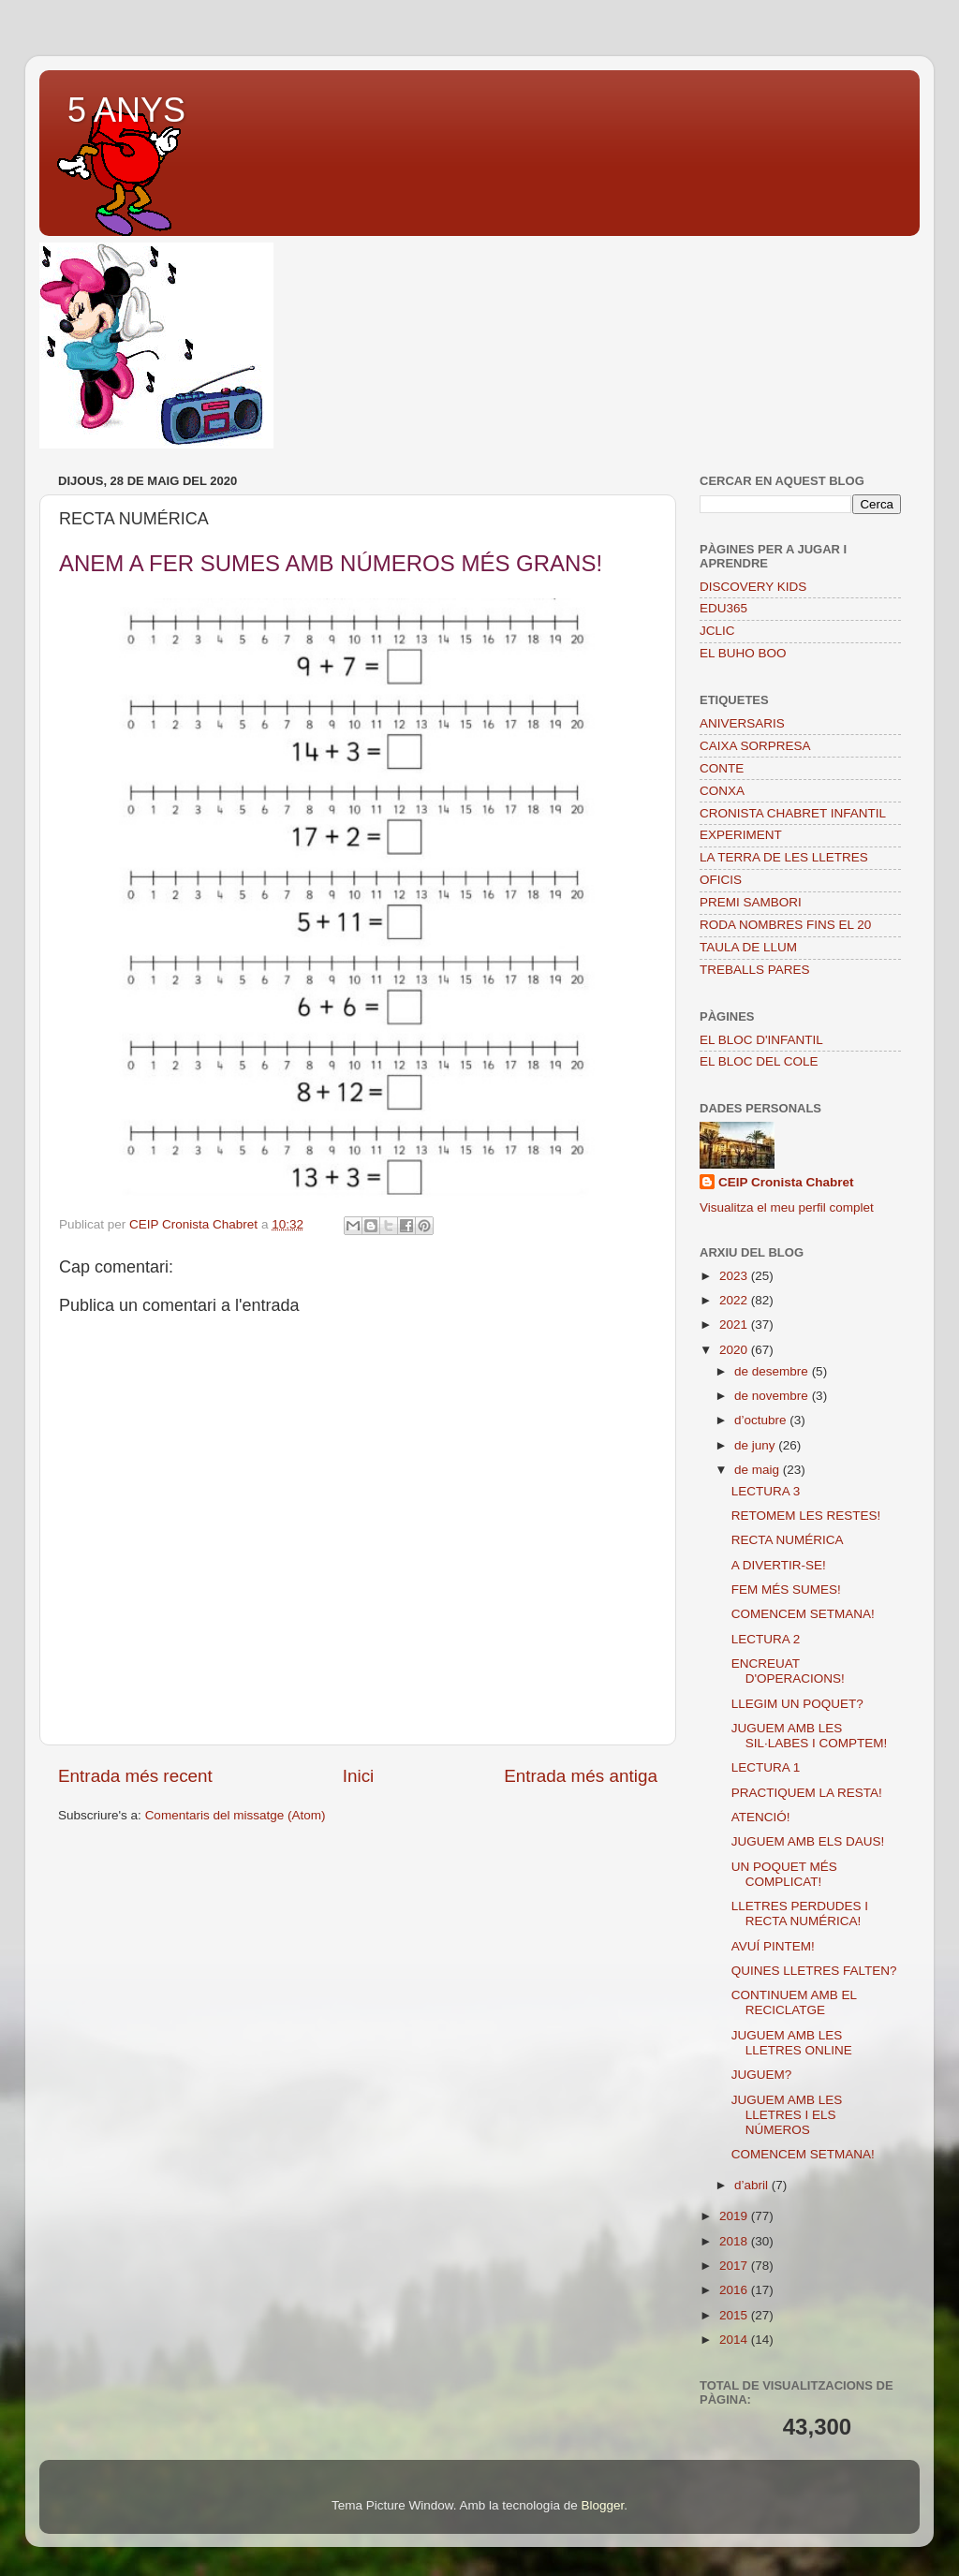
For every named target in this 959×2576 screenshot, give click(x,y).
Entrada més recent (135, 1776)
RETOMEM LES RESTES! (806, 1516)
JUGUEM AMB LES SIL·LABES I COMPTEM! (809, 1735)
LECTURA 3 (766, 1491)
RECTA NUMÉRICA (787, 1540)
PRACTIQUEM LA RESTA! (806, 1793)
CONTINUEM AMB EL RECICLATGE (794, 2002)
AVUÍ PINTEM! (773, 1946)
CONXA (722, 791)
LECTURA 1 (766, 1767)
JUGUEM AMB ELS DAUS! (808, 1841)
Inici (359, 1776)
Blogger (602, 2505)
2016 (735, 2290)
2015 (735, 2315)
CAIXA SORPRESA (755, 746)
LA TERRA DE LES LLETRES (784, 857)
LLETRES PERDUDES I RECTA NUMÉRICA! (799, 1913)
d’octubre (761, 1420)
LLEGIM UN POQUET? (797, 1704)
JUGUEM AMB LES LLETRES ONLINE (791, 2042)
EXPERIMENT (741, 835)
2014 (735, 2340)
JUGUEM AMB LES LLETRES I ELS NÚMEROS (787, 2115)
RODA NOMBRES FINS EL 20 (785, 925)
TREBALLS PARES (755, 970)
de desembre (773, 1371)
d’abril (753, 2185)
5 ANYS (126, 110)
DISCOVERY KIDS (753, 587)
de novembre (773, 1396)
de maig (758, 1470)
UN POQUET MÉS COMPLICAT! (784, 1874)
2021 (735, 1324)
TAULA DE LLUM (748, 947)
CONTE (722, 768)
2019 (735, 2216)
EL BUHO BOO (743, 653)
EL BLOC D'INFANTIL (761, 1040)
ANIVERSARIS (742, 723)
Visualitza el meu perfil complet (787, 1207)
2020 (735, 1350)
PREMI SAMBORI (751, 902)
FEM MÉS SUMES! (786, 1589)
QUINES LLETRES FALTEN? (814, 1971)
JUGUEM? (761, 2075)
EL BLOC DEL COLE (759, 1061)
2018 (735, 2241)
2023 (735, 1276)
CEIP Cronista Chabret (786, 1182)
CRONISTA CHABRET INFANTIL (793, 813)
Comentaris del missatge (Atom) (235, 1815)
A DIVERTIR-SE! (778, 1565)
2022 (735, 1300)
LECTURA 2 (766, 1639)
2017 (735, 2266)
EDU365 (723, 608)
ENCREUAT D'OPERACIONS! (788, 1670)
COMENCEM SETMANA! (803, 1614)
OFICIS (721, 880)
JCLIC (717, 631)
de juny (756, 1445)
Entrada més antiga (580, 1776)
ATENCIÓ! (760, 1817)
